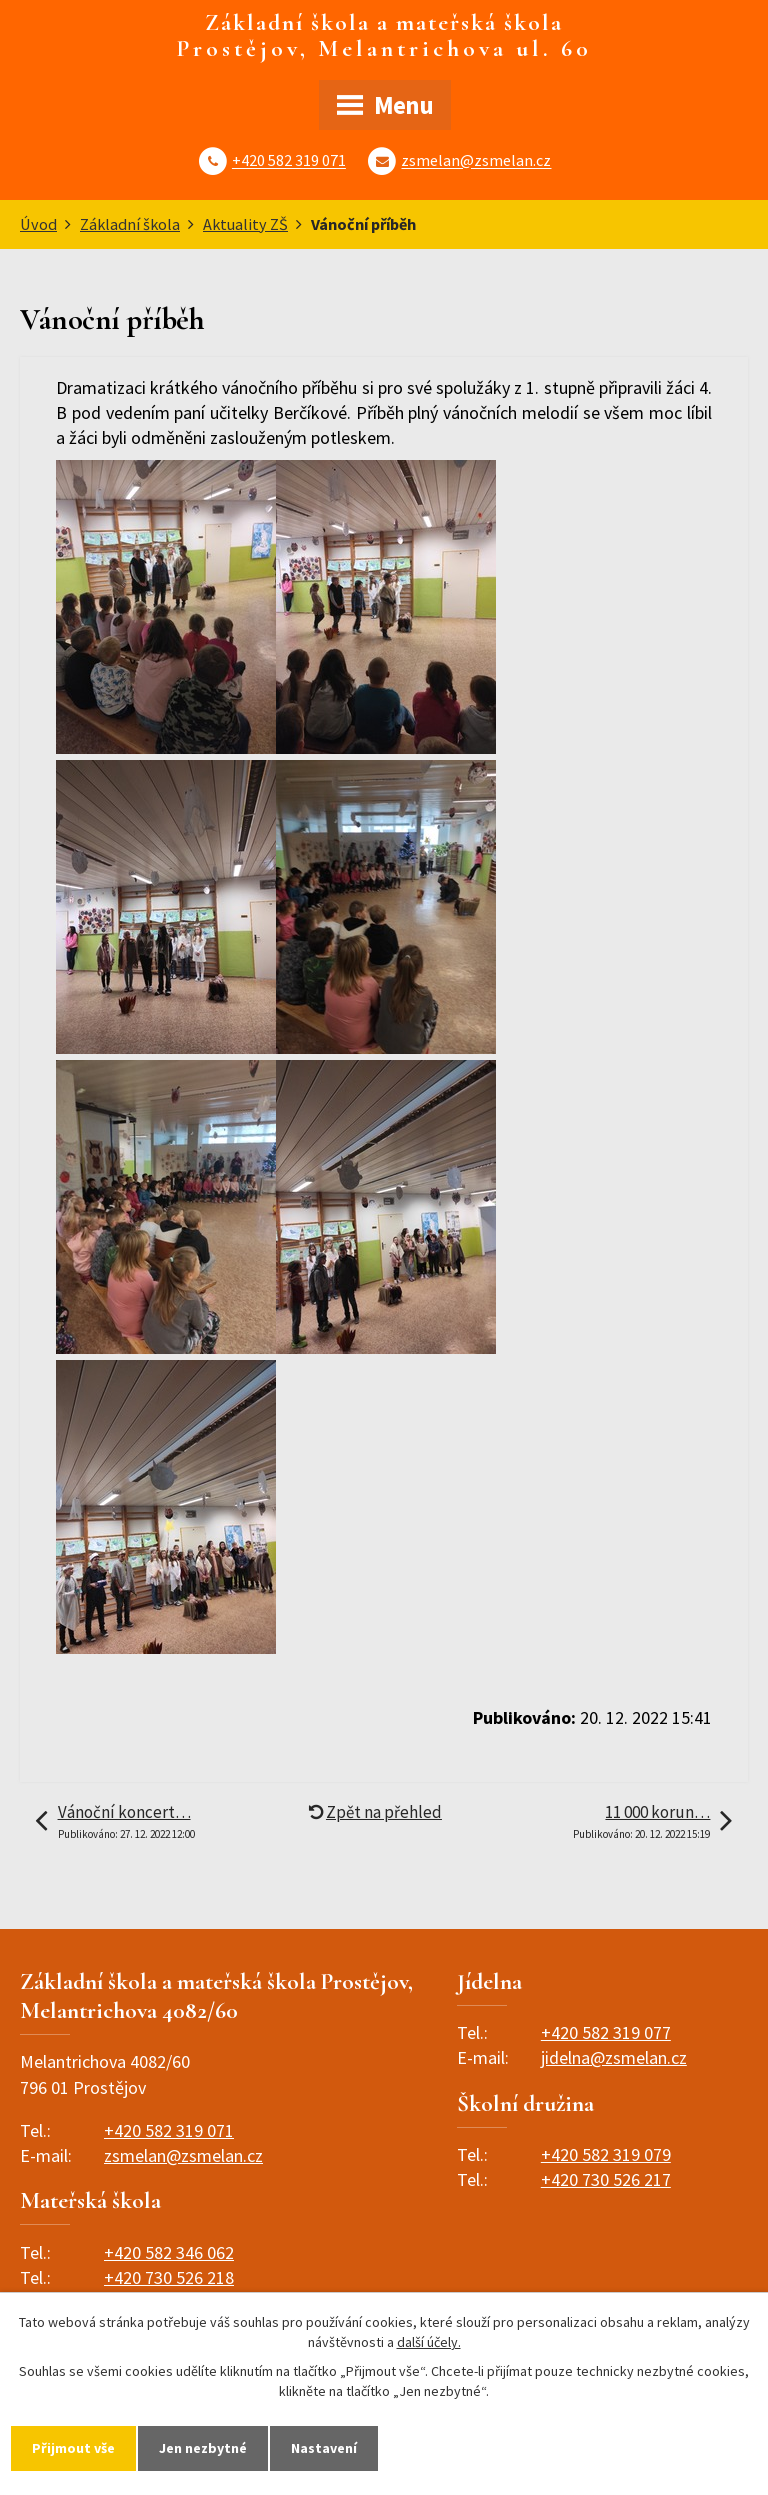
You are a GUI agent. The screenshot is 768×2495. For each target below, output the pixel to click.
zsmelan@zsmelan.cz (476, 161)
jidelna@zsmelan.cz (614, 2057)
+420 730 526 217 (606, 2179)
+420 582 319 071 (289, 161)
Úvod (38, 224)
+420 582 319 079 (606, 2154)
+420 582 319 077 (606, 2032)
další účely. (429, 2342)
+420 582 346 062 (169, 2252)
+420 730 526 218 (169, 2277)
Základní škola (130, 224)
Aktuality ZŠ (245, 224)
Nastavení (324, 2448)
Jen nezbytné (203, 2448)
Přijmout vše (73, 2448)
